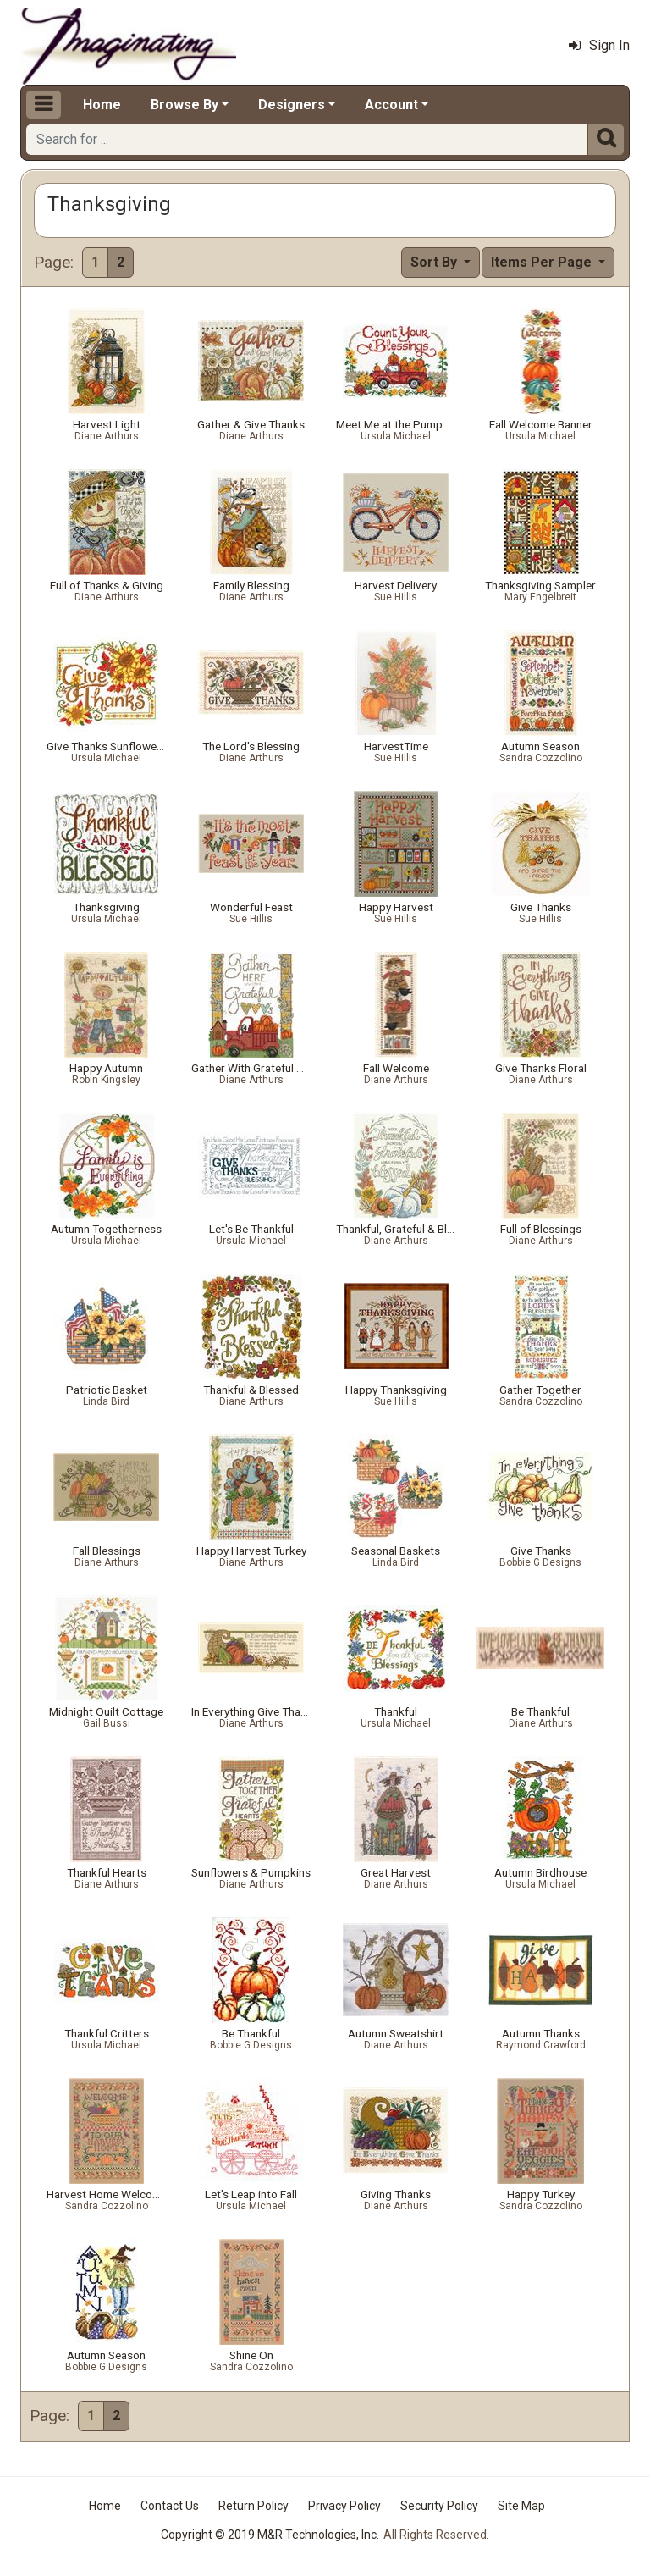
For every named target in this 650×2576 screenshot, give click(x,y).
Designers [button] (291, 105)
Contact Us (169, 2505)
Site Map (521, 2505)
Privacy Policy (344, 2505)
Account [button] (391, 105)
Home (102, 105)
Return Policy (253, 2505)
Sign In (599, 45)
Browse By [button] (184, 105)
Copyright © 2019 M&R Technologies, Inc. (270, 2534)
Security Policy (439, 2505)
